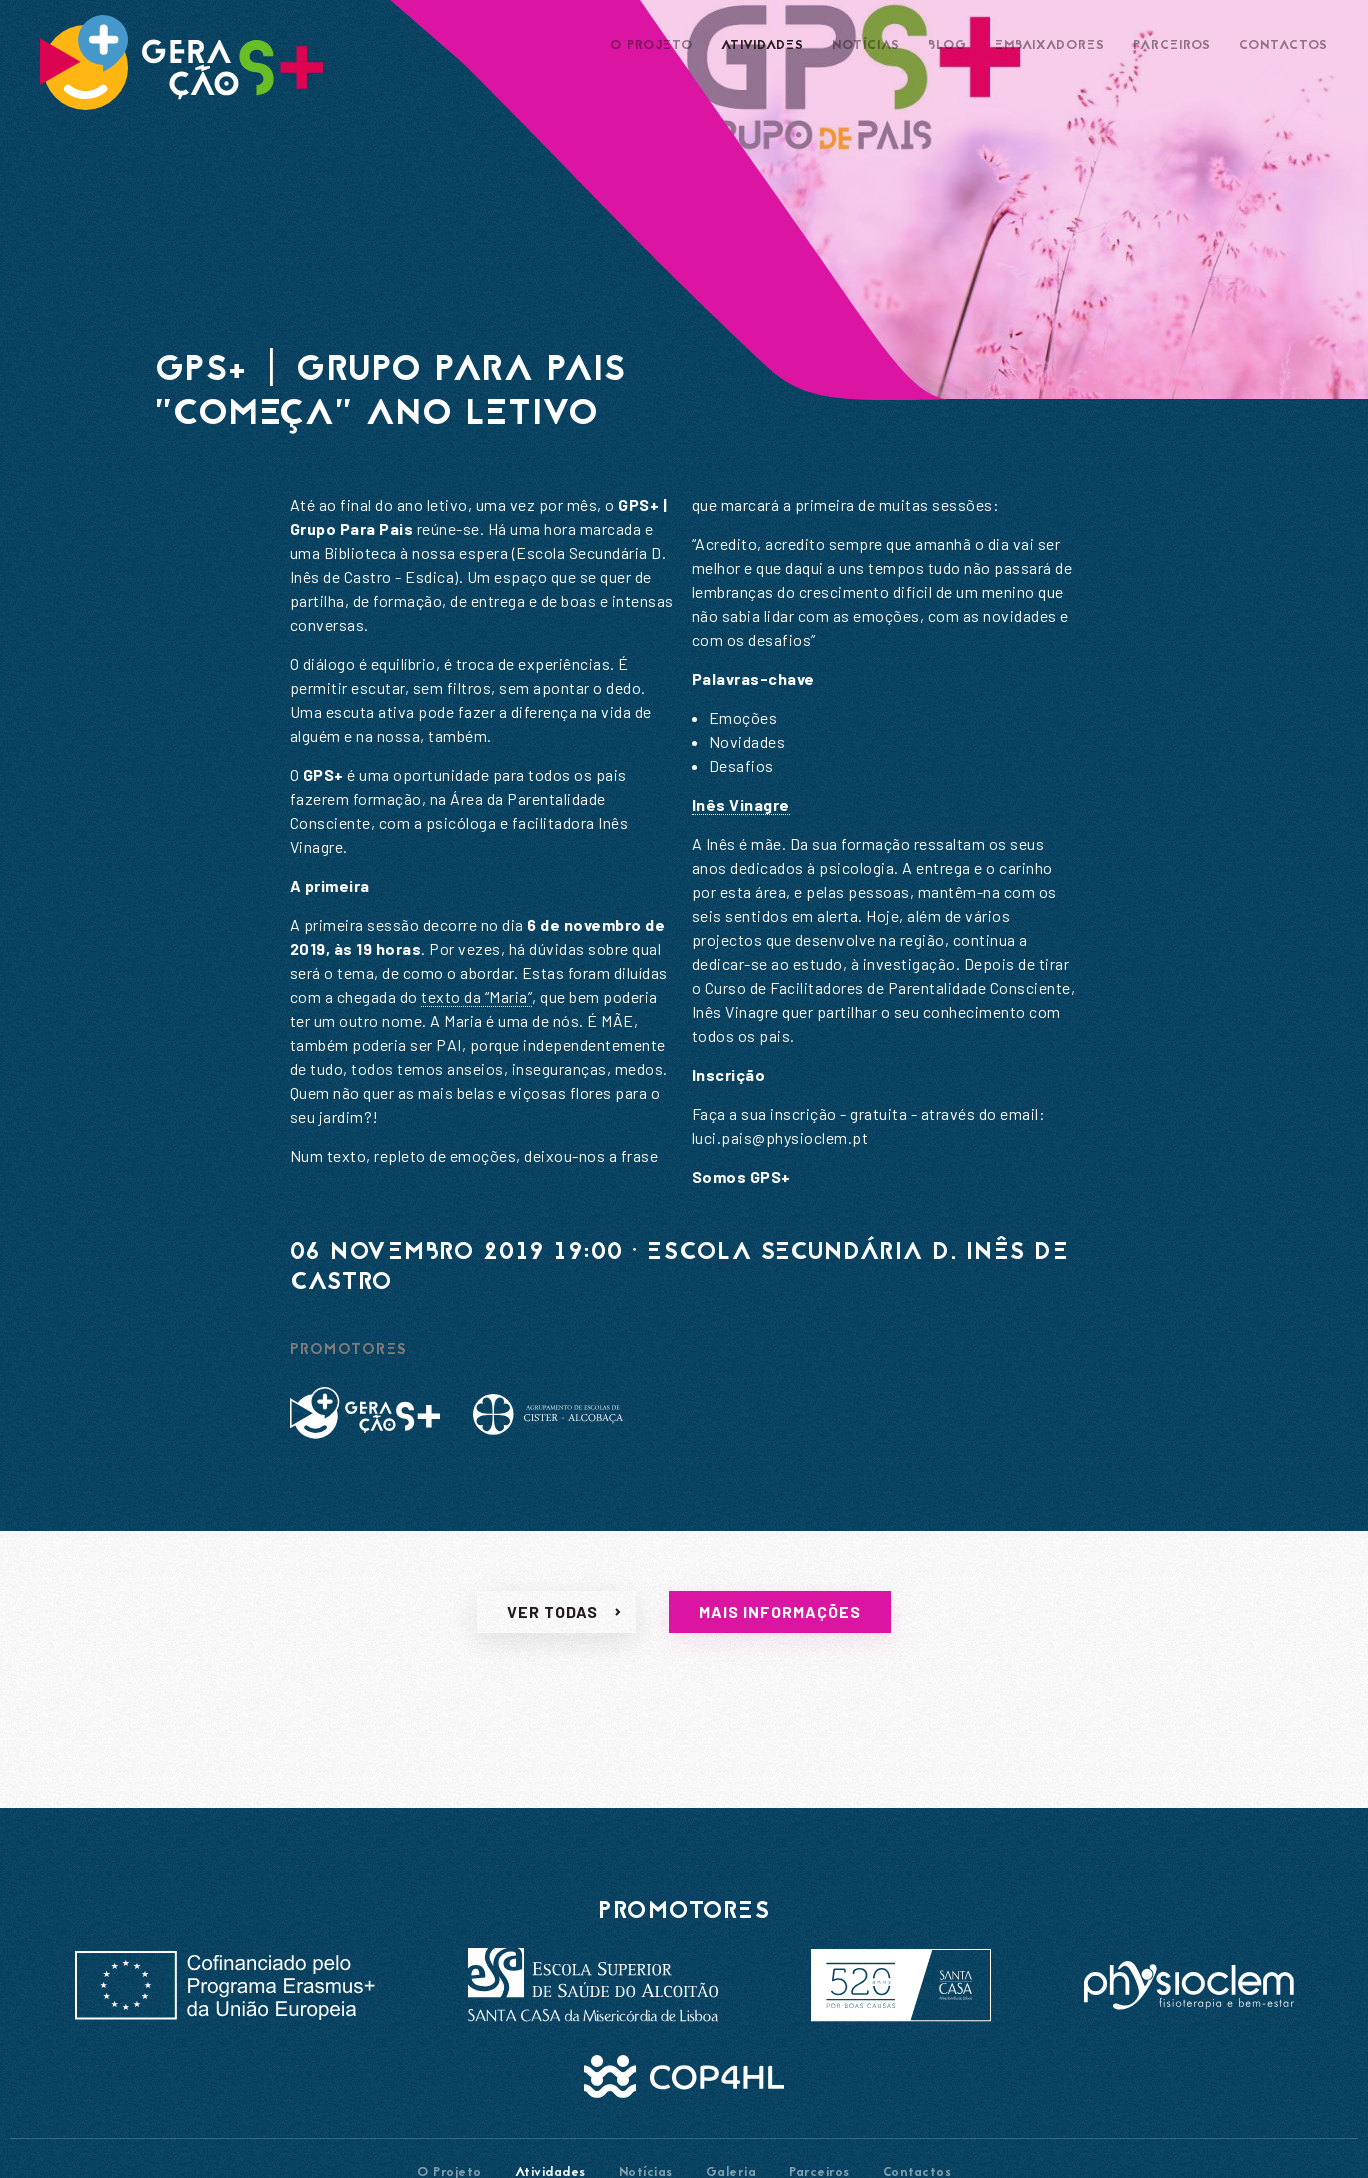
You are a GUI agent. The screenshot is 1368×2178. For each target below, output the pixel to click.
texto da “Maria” (476, 996)
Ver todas (552, 1631)
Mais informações (780, 1631)
